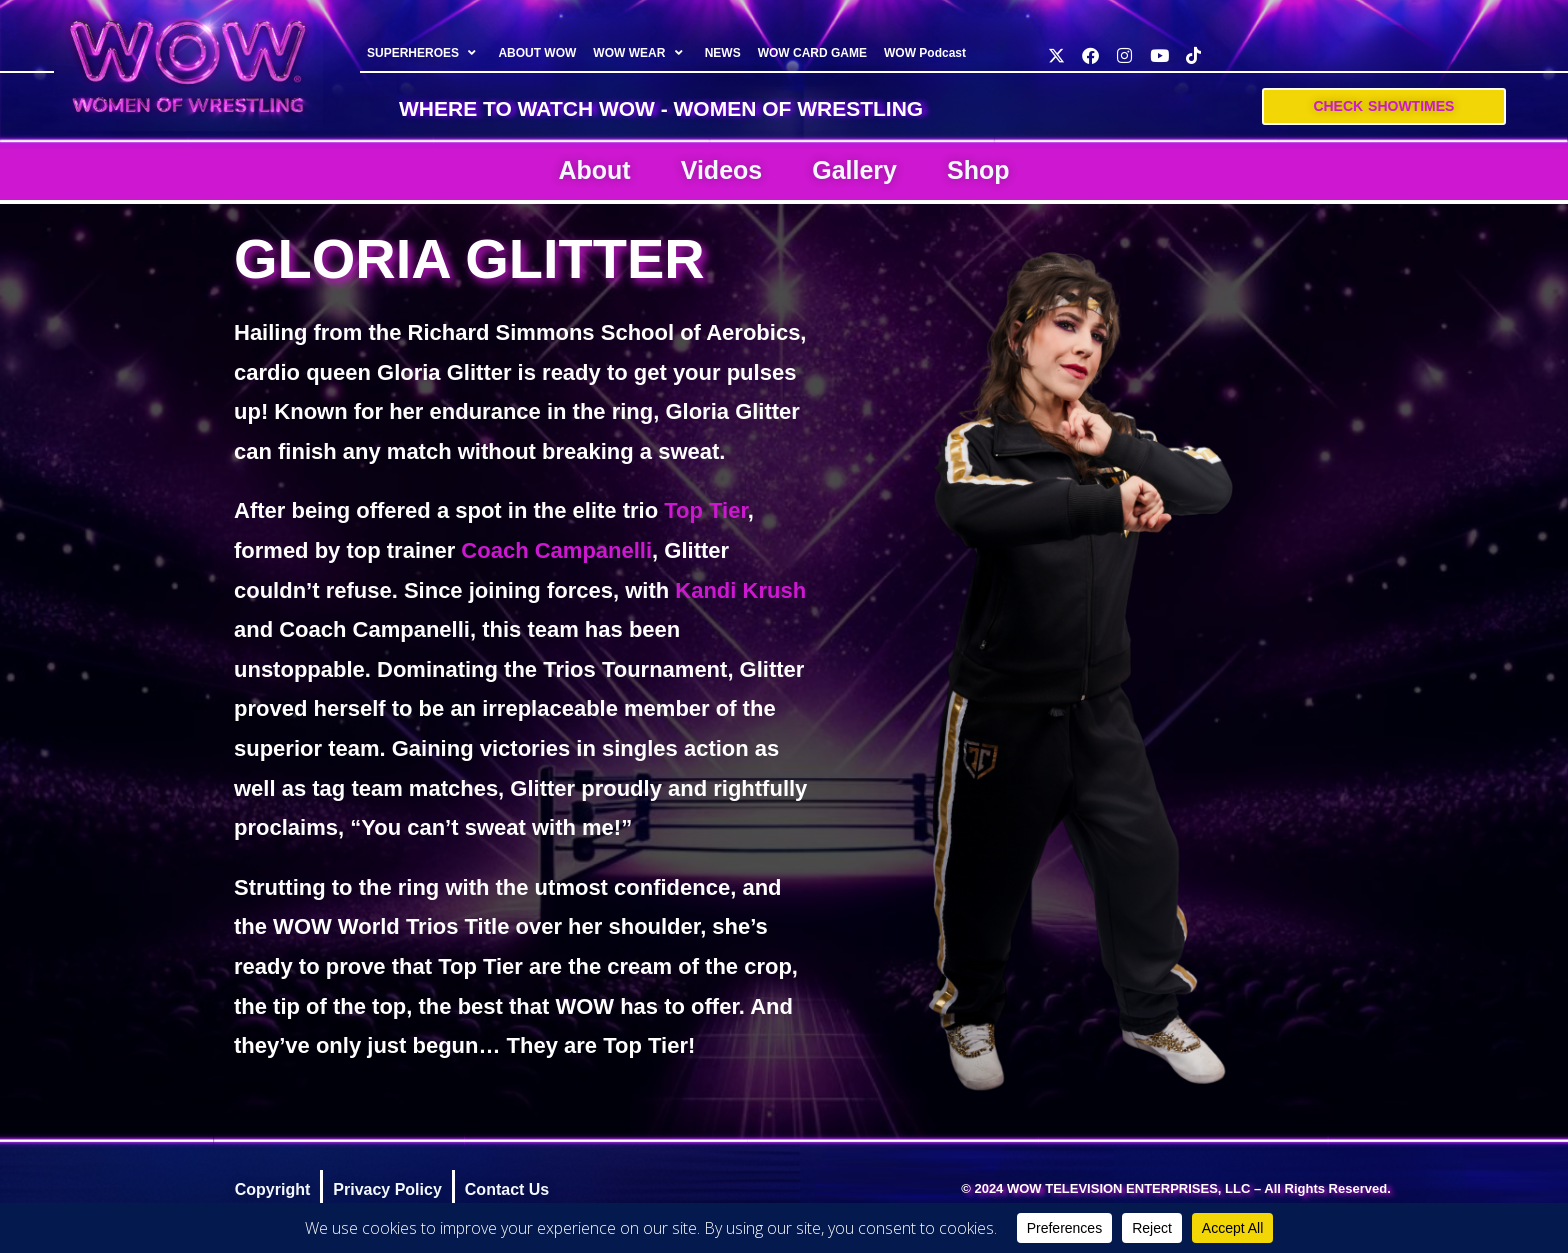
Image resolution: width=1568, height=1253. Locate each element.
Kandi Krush (740, 590)
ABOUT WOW (538, 53)
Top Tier (706, 510)
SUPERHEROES (424, 53)
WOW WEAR (641, 53)
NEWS (723, 53)
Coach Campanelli (556, 550)
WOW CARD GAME (812, 53)
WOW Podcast (925, 53)
